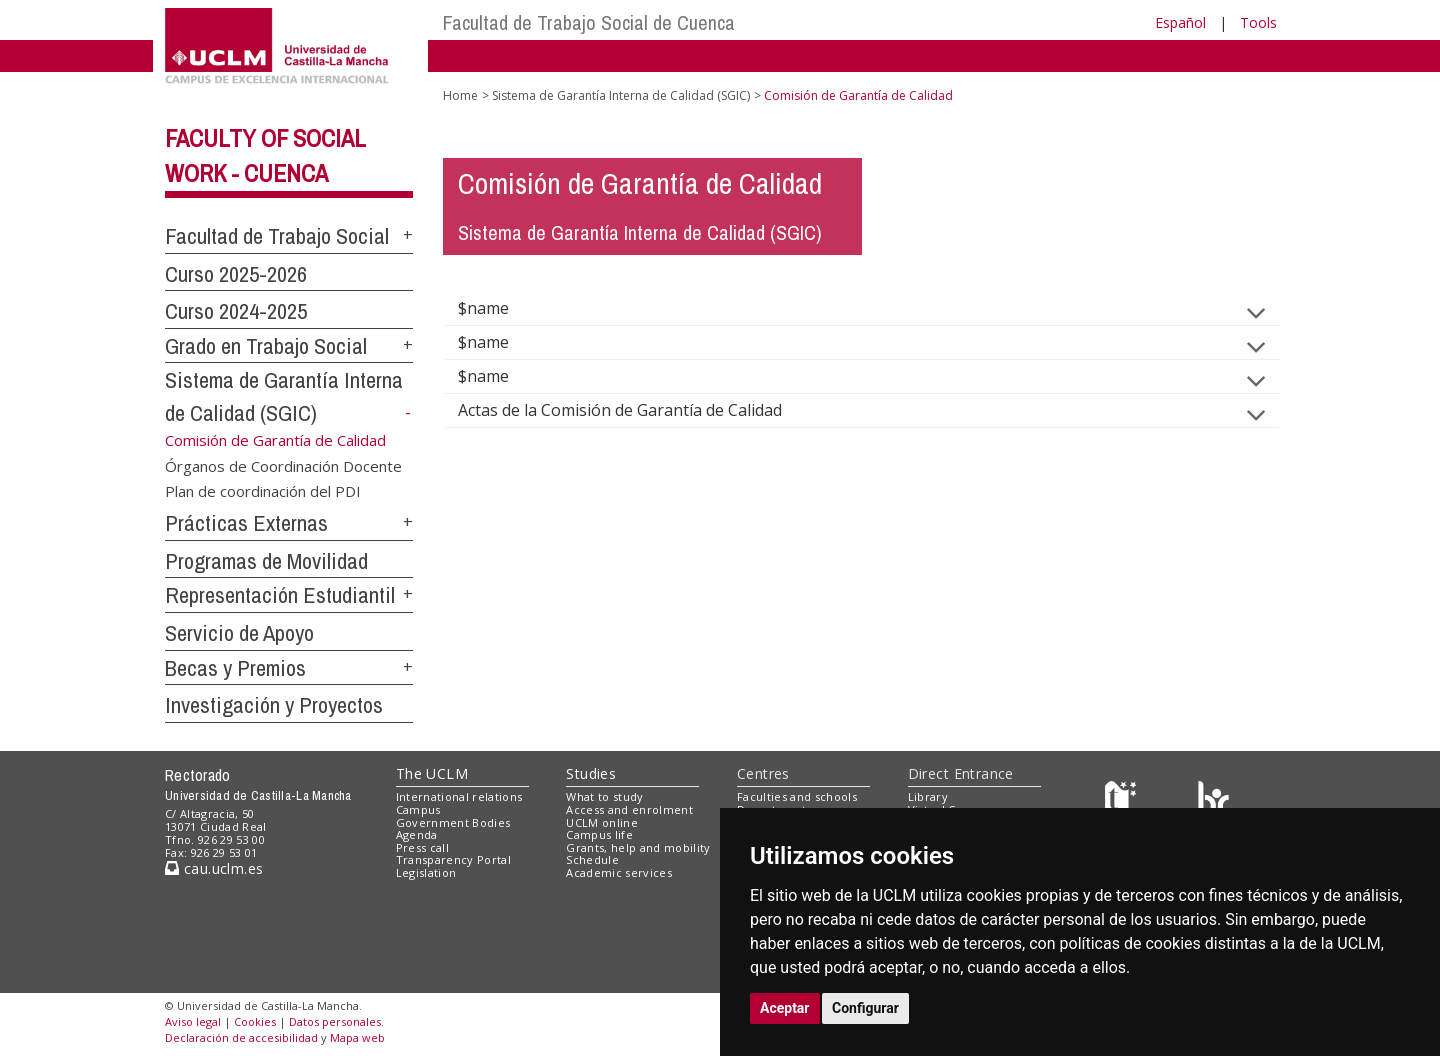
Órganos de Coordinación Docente (283, 465)
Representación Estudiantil (280, 595)
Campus (418, 809)
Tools (1258, 22)
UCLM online (602, 822)
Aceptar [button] (785, 1008)
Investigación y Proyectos (274, 705)
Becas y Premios (235, 668)
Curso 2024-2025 (236, 311)
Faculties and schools (797, 796)
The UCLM (432, 773)
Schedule (592, 859)
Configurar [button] (865, 1008)
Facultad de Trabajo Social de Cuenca (589, 22)
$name (499, 308)
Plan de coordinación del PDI (263, 491)
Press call (422, 847)
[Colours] (1213, 801)
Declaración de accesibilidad (241, 1037)
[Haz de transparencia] (1123, 801)
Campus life (599, 834)
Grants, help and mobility (638, 847)
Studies (591, 773)
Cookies (255, 1021)
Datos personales (335, 1021)
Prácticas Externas (246, 523)
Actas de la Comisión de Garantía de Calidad (636, 410)
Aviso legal (193, 1021)
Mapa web (357, 1037)
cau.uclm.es (214, 868)
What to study (604, 796)
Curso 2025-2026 (236, 274)
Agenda (417, 834)
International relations (459, 796)
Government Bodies (453, 822)
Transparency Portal (453, 859)
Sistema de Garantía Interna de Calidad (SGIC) (621, 95)
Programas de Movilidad (266, 561)
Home (460, 95)
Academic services (619, 872)
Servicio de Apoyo (239, 633)
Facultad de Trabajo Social (277, 236)
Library (928, 796)
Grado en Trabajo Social (266, 346)
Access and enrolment (629, 809)
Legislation (426, 872)
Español (1180, 22)
